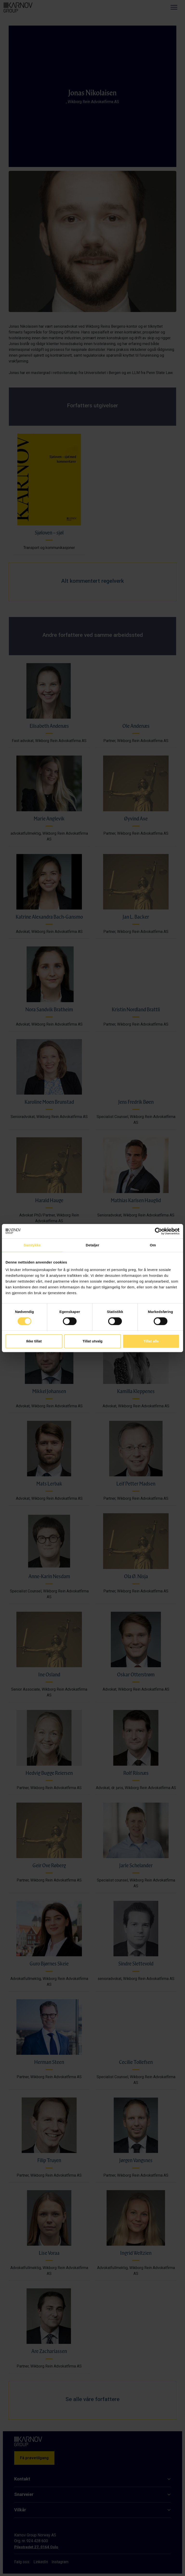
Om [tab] (153, 1245)
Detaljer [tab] (92, 1245)
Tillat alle (151, 1341)
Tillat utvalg (92, 1341)
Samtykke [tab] (32, 1245)
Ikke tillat (34, 1341)
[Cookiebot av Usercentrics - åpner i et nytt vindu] (158, 1231)
